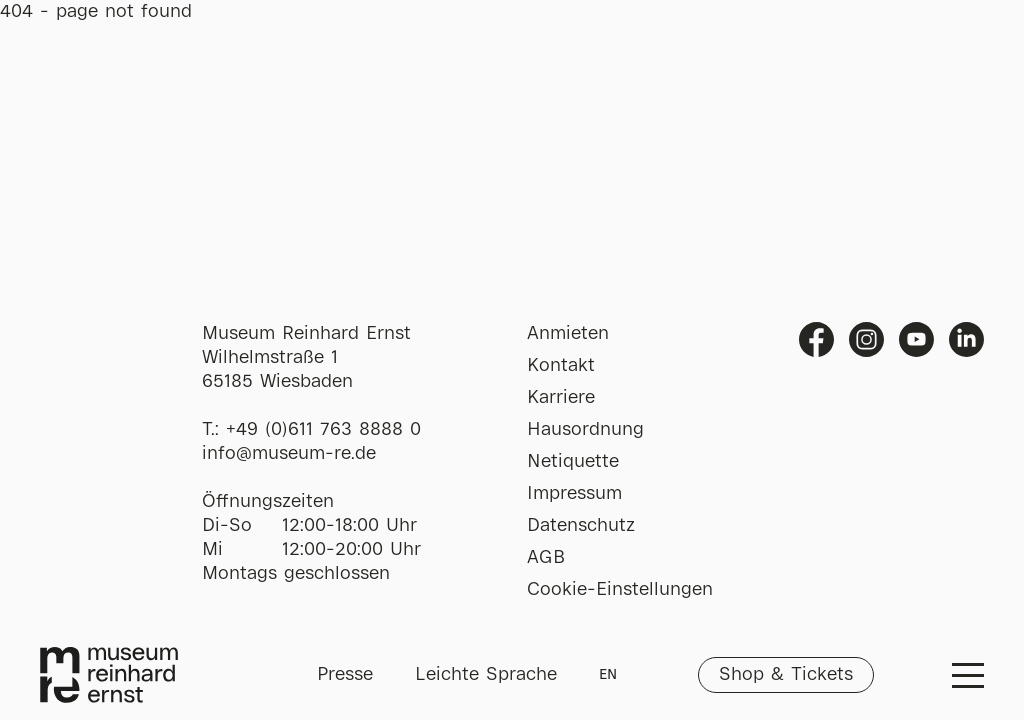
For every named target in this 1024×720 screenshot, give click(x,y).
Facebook (816, 339)
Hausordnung (585, 430)
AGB (546, 558)
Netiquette (573, 462)
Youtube (916, 339)
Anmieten (568, 334)
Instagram (866, 339)
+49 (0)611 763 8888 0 (323, 430)
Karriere (561, 398)
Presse (345, 675)
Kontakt (561, 366)
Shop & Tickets (786, 675)
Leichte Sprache (486, 675)
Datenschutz (581, 526)
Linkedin (966, 339)
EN (608, 675)
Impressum (574, 494)
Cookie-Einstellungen (620, 590)
